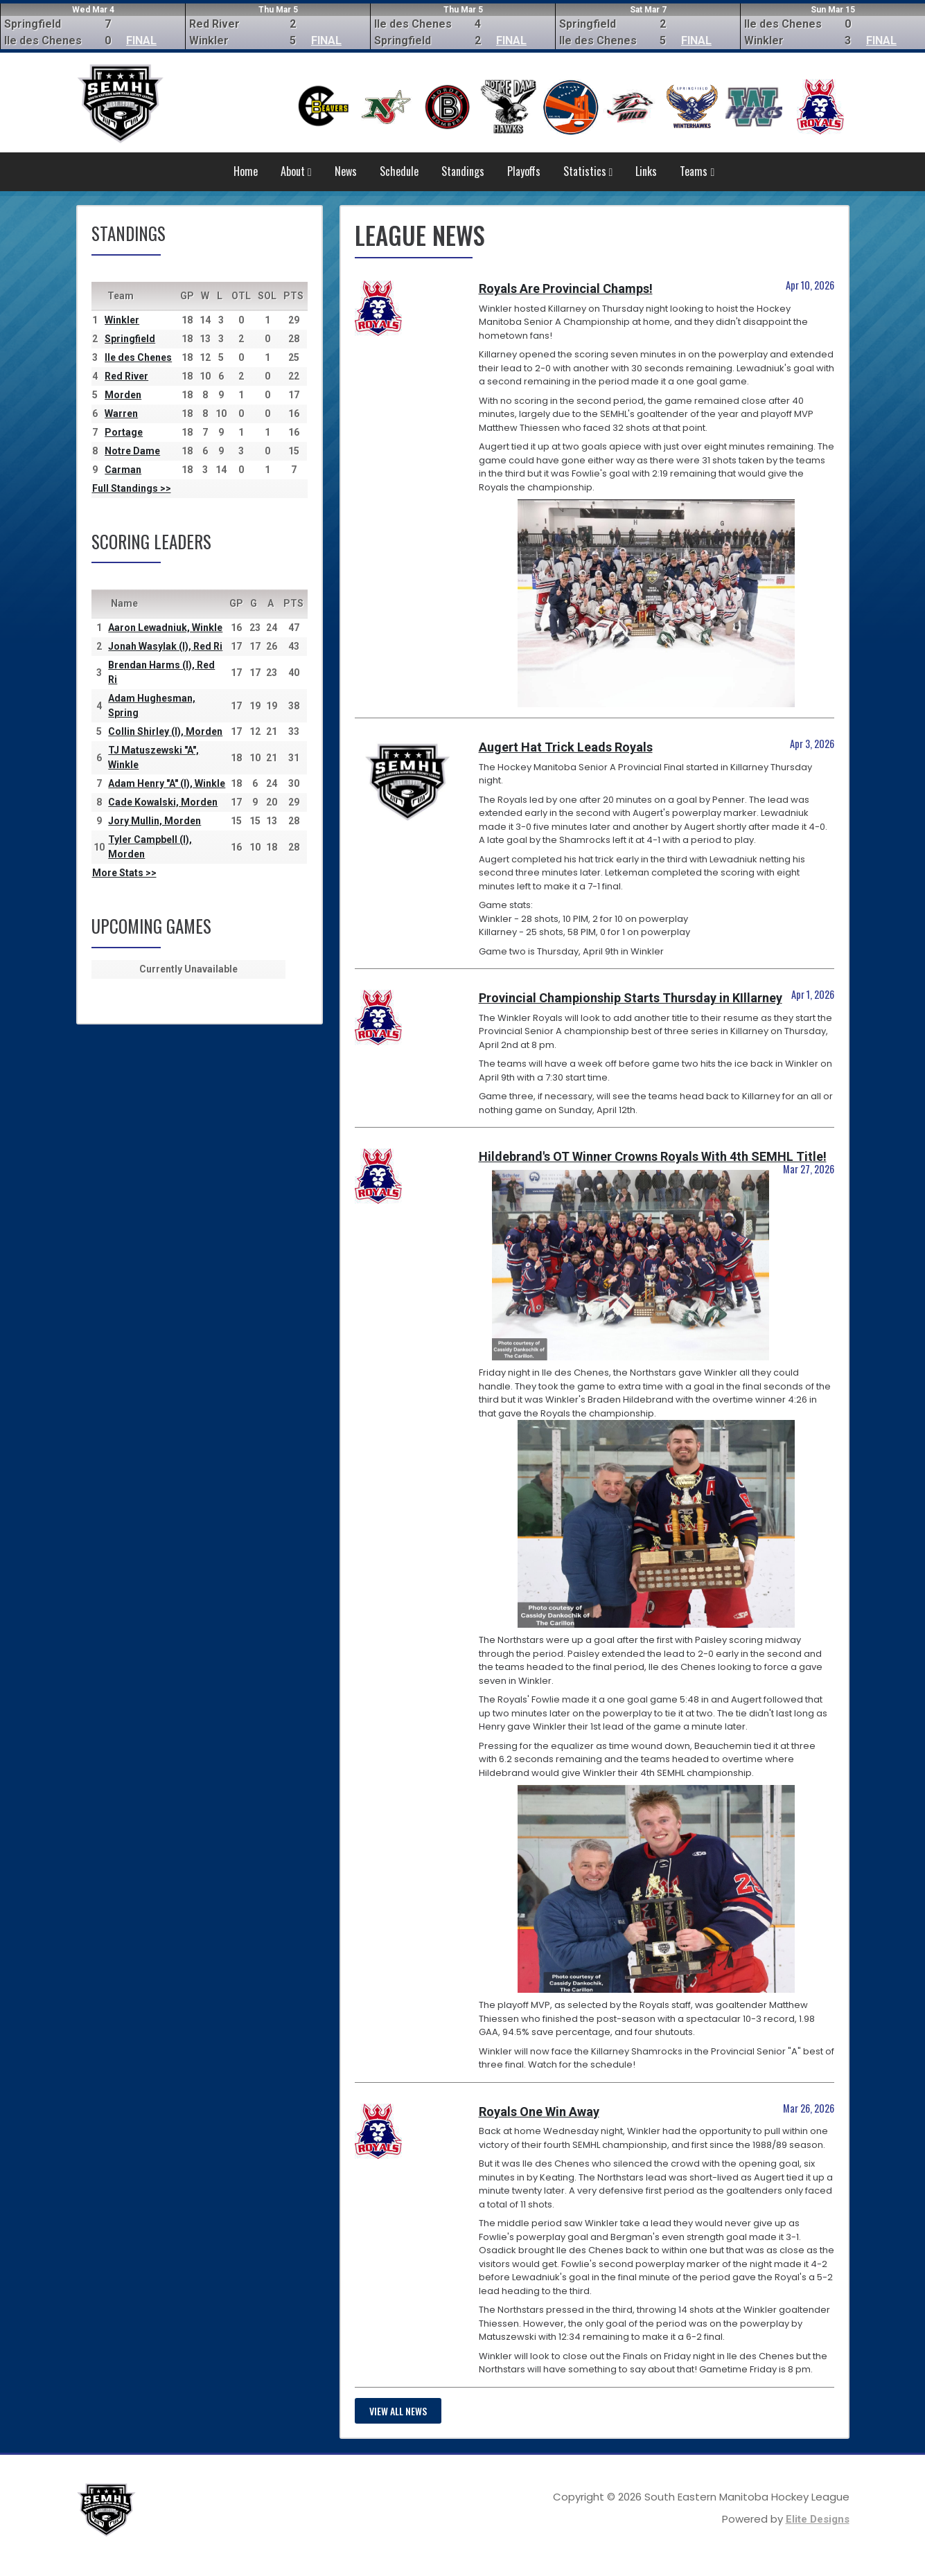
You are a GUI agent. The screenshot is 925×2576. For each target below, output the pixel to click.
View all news (398, 2411)
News (346, 171)
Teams (697, 171)
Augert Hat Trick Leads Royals (566, 747)
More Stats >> (124, 872)
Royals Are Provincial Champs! (566, 288)
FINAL (141, 40)
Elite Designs (817, 2519)
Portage (124, 432)
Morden (123, 394)
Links (646, 171)
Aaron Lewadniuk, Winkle (165, 627)
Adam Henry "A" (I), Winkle (166, 783)
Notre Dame (132, 450)
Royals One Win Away (539, 2111)
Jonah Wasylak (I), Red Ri (165, 646)
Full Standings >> (131, 488)
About (296, 171)
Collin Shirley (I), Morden (165, 731)
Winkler (122, 320)
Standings (462, 171)
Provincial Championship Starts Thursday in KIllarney (630, 998)
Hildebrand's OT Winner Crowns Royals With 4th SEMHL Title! (653, 1156)
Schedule (399, 171)
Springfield (130, 338)
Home (246, 171)
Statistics (588, 171)
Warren (121, 413)
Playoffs (523, 171)
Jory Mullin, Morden (154, 820)
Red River (126, 376)
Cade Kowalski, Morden (163, 802)
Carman (123, 469)
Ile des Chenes (138, 357)
